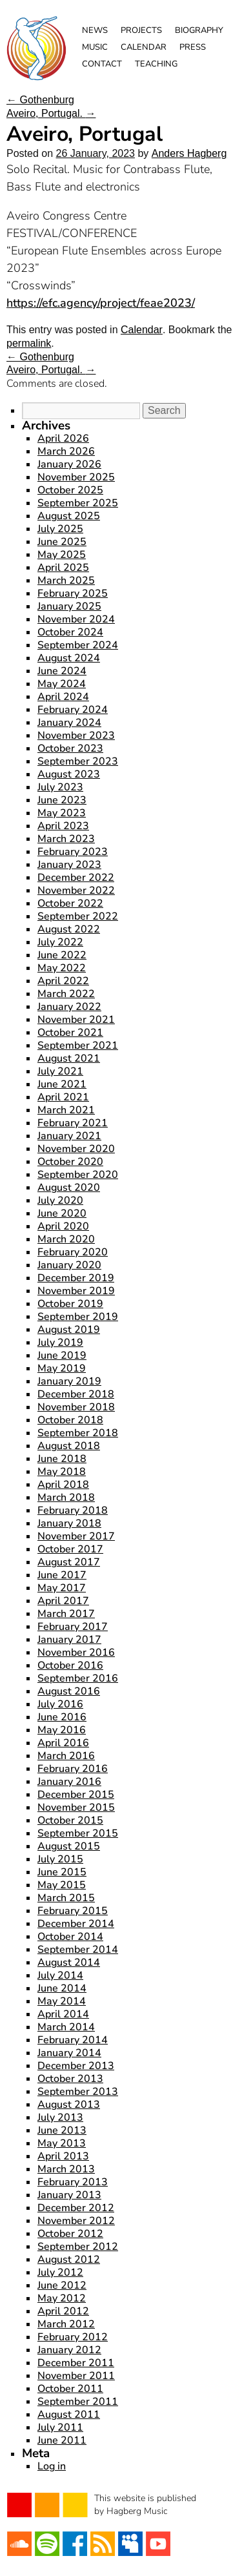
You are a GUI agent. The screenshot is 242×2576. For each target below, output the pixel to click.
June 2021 (61, 1084)
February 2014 (72, 2040)
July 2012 (60, 2272)
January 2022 (69, 1007)
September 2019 (77, 1317)
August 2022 (68, 929)
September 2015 (77, 1833)
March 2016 (66, 1756)
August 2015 (68, 1846)
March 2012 (66, 2324)
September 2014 (77, 1949)
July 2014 (60, 1975)
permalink (28, 343)
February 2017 (72, 1627)
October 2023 (70, 748)
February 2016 (72, 1769)
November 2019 (76, 1291)
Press (192, 47)
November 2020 (76, 1149)
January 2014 (69, 2053)
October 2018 (70, 1420)
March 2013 (66, 2169)
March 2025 (66, 580)
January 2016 (69, 1782)
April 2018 (63, 1485)
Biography (199, 30)
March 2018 (66, 1497)
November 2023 (76, 735)
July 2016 (60, 1704)
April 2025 (63, 568)
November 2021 (76, 1020)
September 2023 (77, 761)
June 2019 (61, 1355)
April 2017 (63, 1601)
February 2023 (72, 852)
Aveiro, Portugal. (51, 113)
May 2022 (61, 968)
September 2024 (77, 645)
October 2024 (70, 632)
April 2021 (63, 1097)
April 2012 (63, 2311)
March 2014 (66, 2027)
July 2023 (60, 787)
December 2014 (75, 1924)
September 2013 (77, 2092)
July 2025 (60, 529)
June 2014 (61, 1988)
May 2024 (61, 684)
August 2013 (68, 2104)
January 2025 (69, 606)
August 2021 (68, 1058)
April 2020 (63, 1226)
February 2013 (72, 2182)
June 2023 (61, 800)
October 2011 (70, 2389)
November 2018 (76, 1407)
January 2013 (69, 2195)
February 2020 (72, 1252)
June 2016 (61, 1717)
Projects (141, 30)
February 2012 (72, 2337)
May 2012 (61, 2298)
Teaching (156, 64)
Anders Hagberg (189, 153)
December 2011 (75, 2363)
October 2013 (70, 2079)
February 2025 (72, 593)
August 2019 (68, 1330)
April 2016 (63, 1743)
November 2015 (76, 1807)
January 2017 (69, 1640)
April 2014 (63, 2014)
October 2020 (70, 1162)
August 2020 (68, 1187)
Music (95, 47)
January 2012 (69, 2350)
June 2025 (61, 542)
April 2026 (63, 438)
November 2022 (76, 890)
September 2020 (77, 1175)
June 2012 (61, 2285)
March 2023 (66, 839)
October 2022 (70, 903)
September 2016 (77, 1678)
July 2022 (60, 942)
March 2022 (66, 994)
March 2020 (66, 1239)
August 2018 (68, 1446)
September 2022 (77, 916)
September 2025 (77, 503)
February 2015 (72, 1911)
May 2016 (61, 1730)
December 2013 (75, 2066)
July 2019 (60, 1342)
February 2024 (72, 710)
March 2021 (66, 1110)
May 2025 (61, 555)
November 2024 (76, 619)
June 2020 (61, 1213)
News (95, 30)
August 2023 (68, 774)
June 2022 (61, 955)
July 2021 (60, 1071)
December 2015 (75, 1795)
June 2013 (61, 2130)
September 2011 (77, 2402)
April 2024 (63, 697)
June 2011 (61, 2440)
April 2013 (63, 2156)
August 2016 (68, 1691)
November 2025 (76, 477)
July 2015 (60, 1859)
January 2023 (69, 865)
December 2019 (75, 1278)
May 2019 (61, 1368)
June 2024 (61, 671)
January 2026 (69, 464)
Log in (51, 2466)
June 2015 (61, 1872)
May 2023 (61, 813)
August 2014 (68, 1962)
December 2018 (75, 1394)
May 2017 (61, 1588)
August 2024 (68, 658)
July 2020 (60, 1200)
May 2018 (61, 1472)
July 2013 (60, 2117)
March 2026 (66, 451)
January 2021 (69, 1136)
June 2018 (61, 1459)
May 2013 (61, 2143)
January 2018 (69, 1523)
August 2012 (68, 2259)
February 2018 (72, 1510)
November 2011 (76, 2376)
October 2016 (70, 1665)
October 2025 (70, 490)
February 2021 (72, 1123)
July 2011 (60, 2427)
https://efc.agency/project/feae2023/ (100, 303)
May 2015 (61, 1885)
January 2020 (69, 1265)
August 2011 (68, 2414)
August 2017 (68, 1562)
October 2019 (70, 1304)
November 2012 (76, 2221)
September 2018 (77, 1433)
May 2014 (61, 2001)
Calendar (143, 47)
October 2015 (70, 1820)
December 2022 (75, 878)
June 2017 (61, 1575)
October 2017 (70, 1549)
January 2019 (69, 1381)
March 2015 (66, 1898)
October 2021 (70, 1032)
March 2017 (66, 1614)
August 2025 (68, 516)
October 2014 (70, 1937)
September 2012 (77, 2247)
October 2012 (70, 2234)
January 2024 (69, 723)
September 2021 (77, 1045)
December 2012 (75, 2208)
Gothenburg (40, 99)
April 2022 (63, 981)
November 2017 (76, 1536)
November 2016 (76, 1652)
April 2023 (63, 826)
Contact (102, 64)
